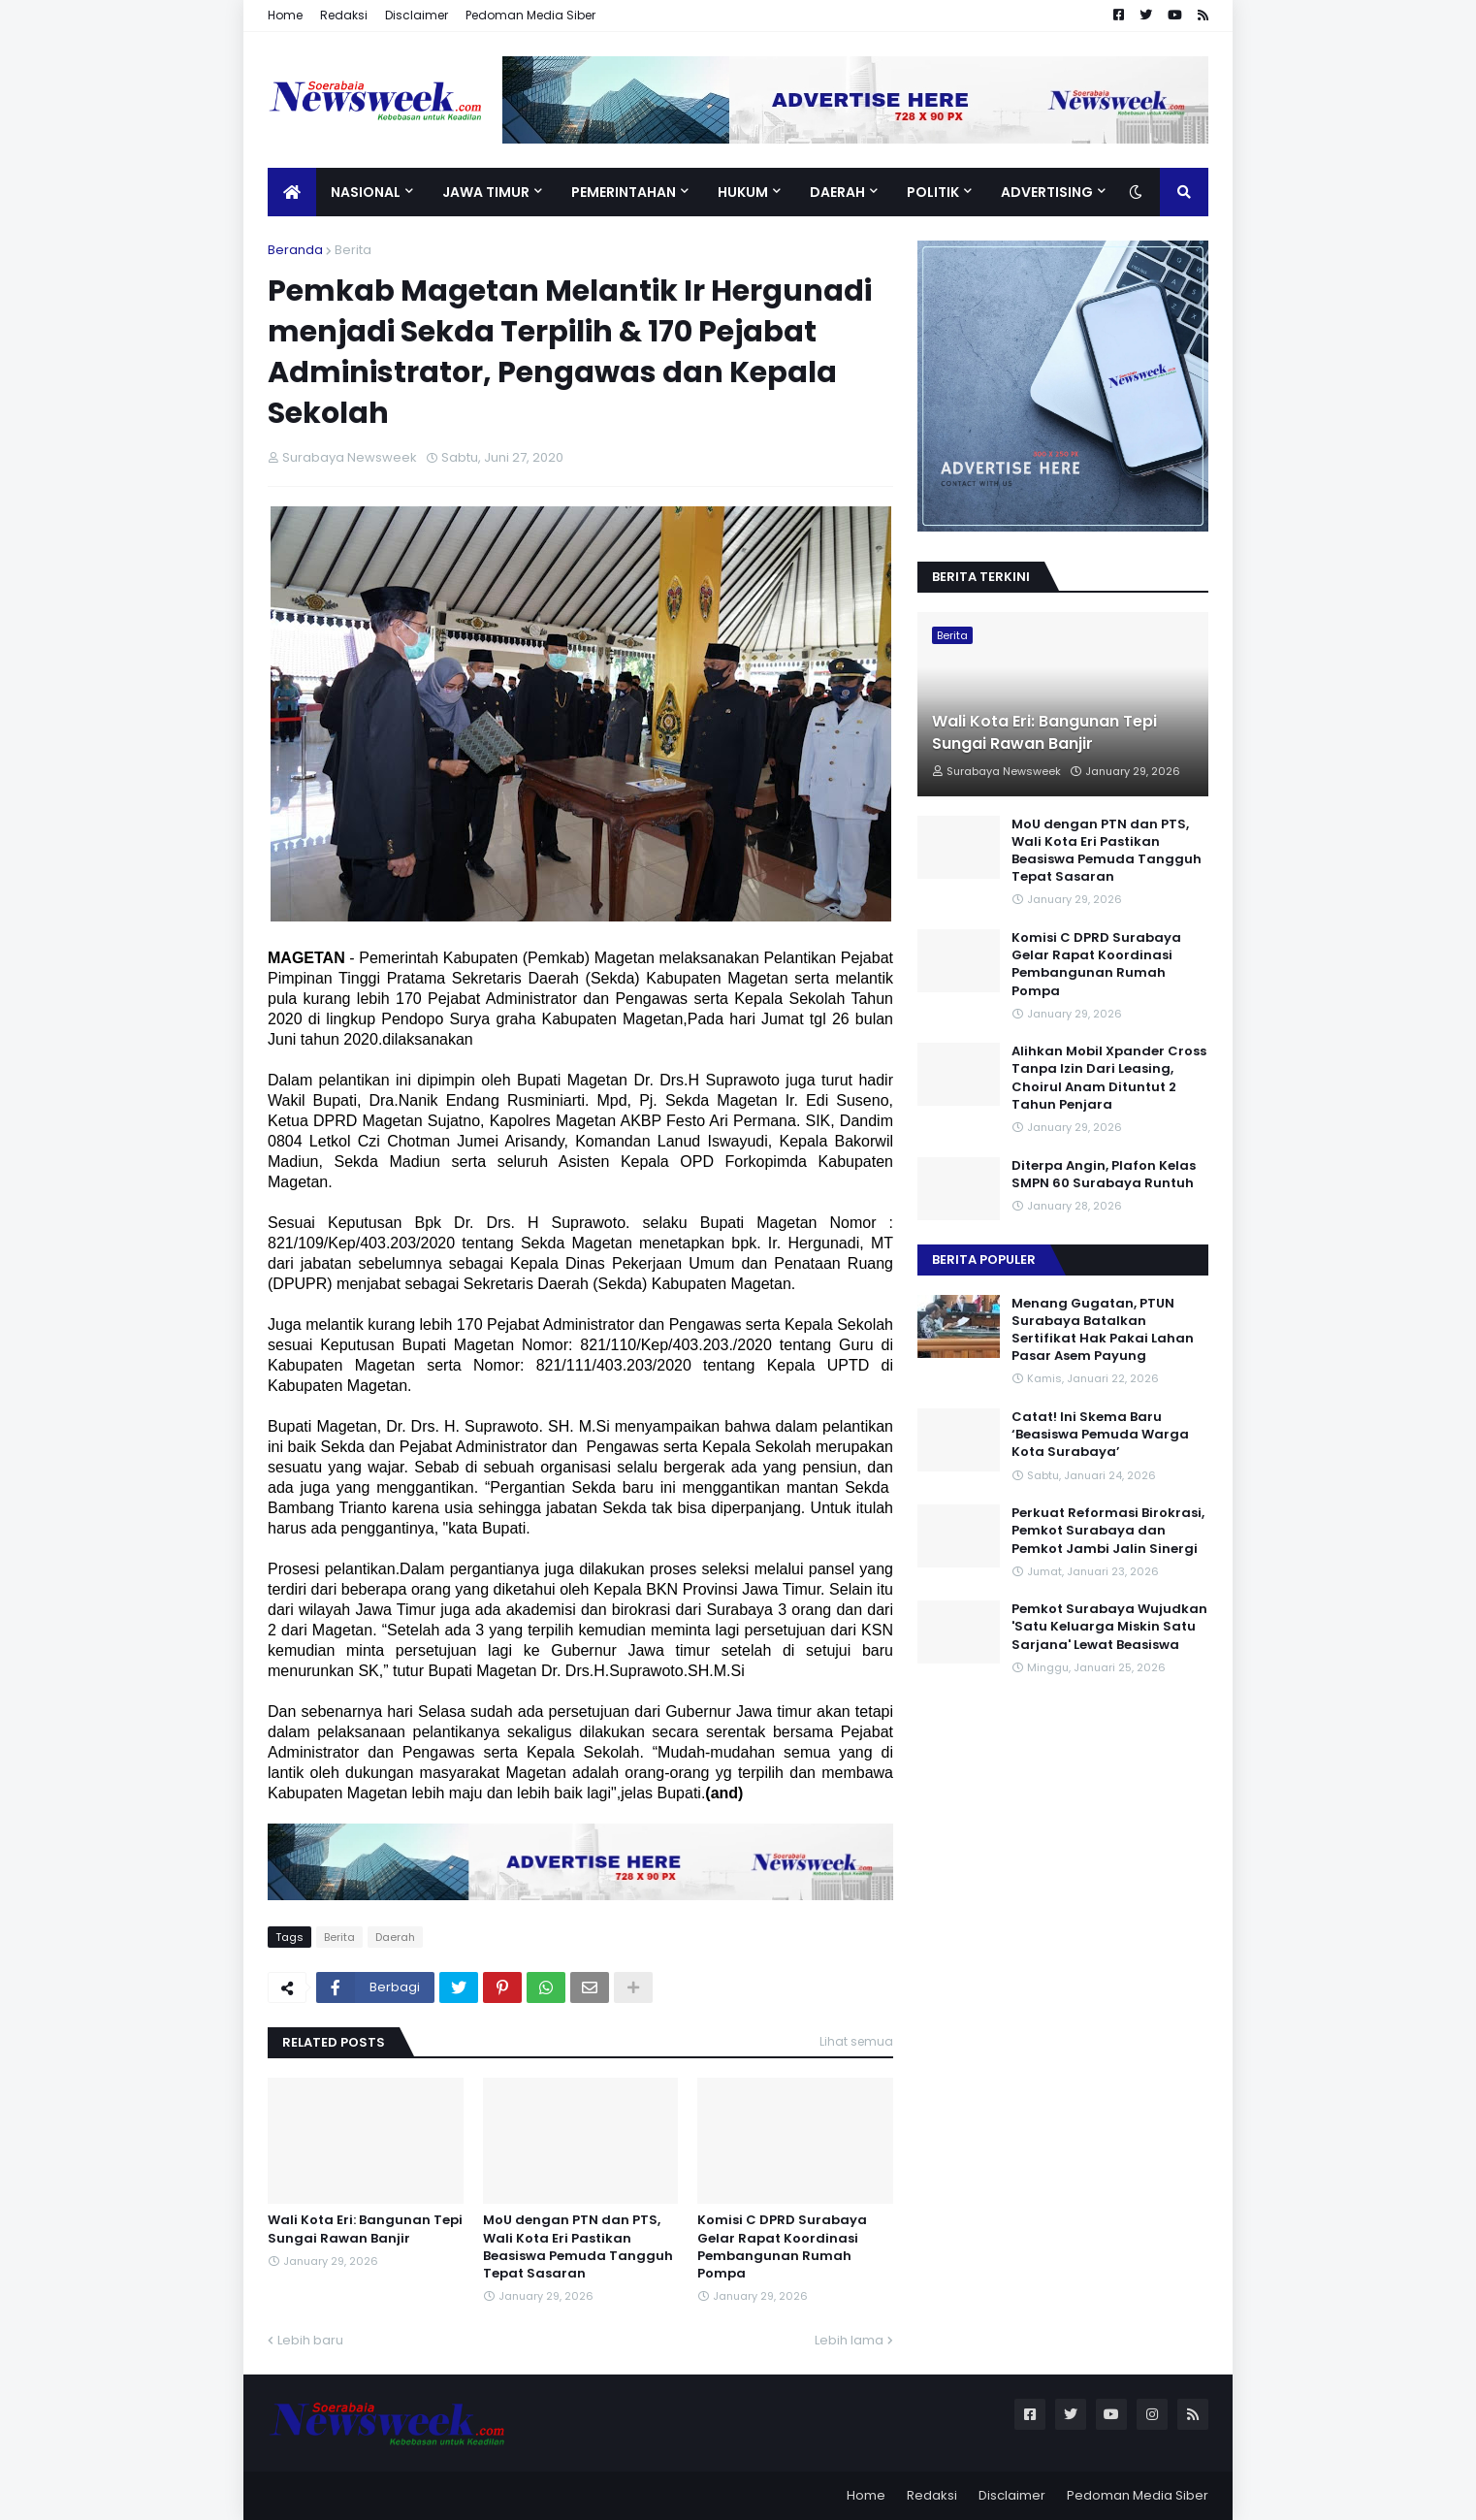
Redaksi (344, 15)
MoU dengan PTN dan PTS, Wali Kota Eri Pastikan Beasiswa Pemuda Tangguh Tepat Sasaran (578, 2247)
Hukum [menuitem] (743, 192)
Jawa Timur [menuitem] (485, 192)
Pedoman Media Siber (530, 15)
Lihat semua (856, 2041)
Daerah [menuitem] (837, 192)
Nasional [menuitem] (366, 192)
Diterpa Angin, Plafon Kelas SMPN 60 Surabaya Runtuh (1103, 1174)
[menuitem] (292, 192)
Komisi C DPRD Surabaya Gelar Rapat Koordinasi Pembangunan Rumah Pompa (782, 2247)
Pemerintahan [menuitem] (623, 192)
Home (285, 15)
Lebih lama (849, 2340)
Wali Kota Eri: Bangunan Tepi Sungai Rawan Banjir (365, 2229)
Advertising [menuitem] (1047, 192)
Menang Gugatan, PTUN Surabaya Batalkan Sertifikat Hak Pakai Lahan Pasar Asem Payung (1102, 1330)
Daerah (395, 1937)
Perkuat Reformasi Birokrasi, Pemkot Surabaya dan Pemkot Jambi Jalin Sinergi (1107, 1530)
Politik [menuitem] (933, 192)
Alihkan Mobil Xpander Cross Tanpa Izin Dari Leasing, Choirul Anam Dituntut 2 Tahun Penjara (1108, 1078)
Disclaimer (416, 15)
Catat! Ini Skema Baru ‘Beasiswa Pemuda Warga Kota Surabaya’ (1100, 1434)
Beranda (295, 250)
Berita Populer (984, 1259)
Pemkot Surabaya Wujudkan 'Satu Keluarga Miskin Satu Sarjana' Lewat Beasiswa (1109, 1626)
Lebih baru (310, 2340)
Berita (353, 250)
